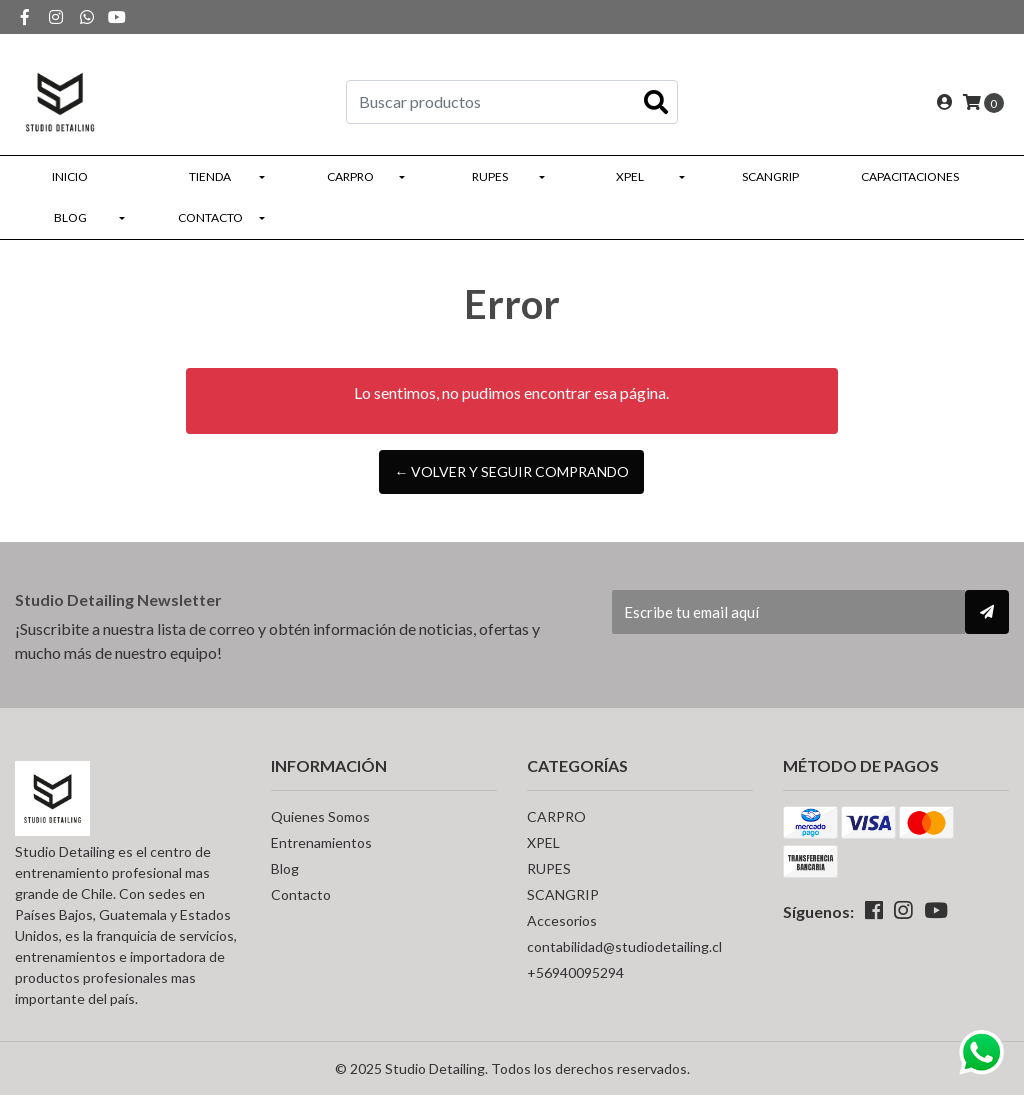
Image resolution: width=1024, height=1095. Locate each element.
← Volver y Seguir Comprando (511, 471)
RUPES (490, 176)
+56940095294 (575, 972)
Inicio (70, 176)
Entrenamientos (321, 842)
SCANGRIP (770, 176)
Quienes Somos (320, 816)
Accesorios (562, 920)
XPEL (630, 176)
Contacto (210, 217)
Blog (70, 217)
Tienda (210, 176)
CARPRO (350, 176)
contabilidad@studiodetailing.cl (624, 946)
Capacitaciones (910, 176)
